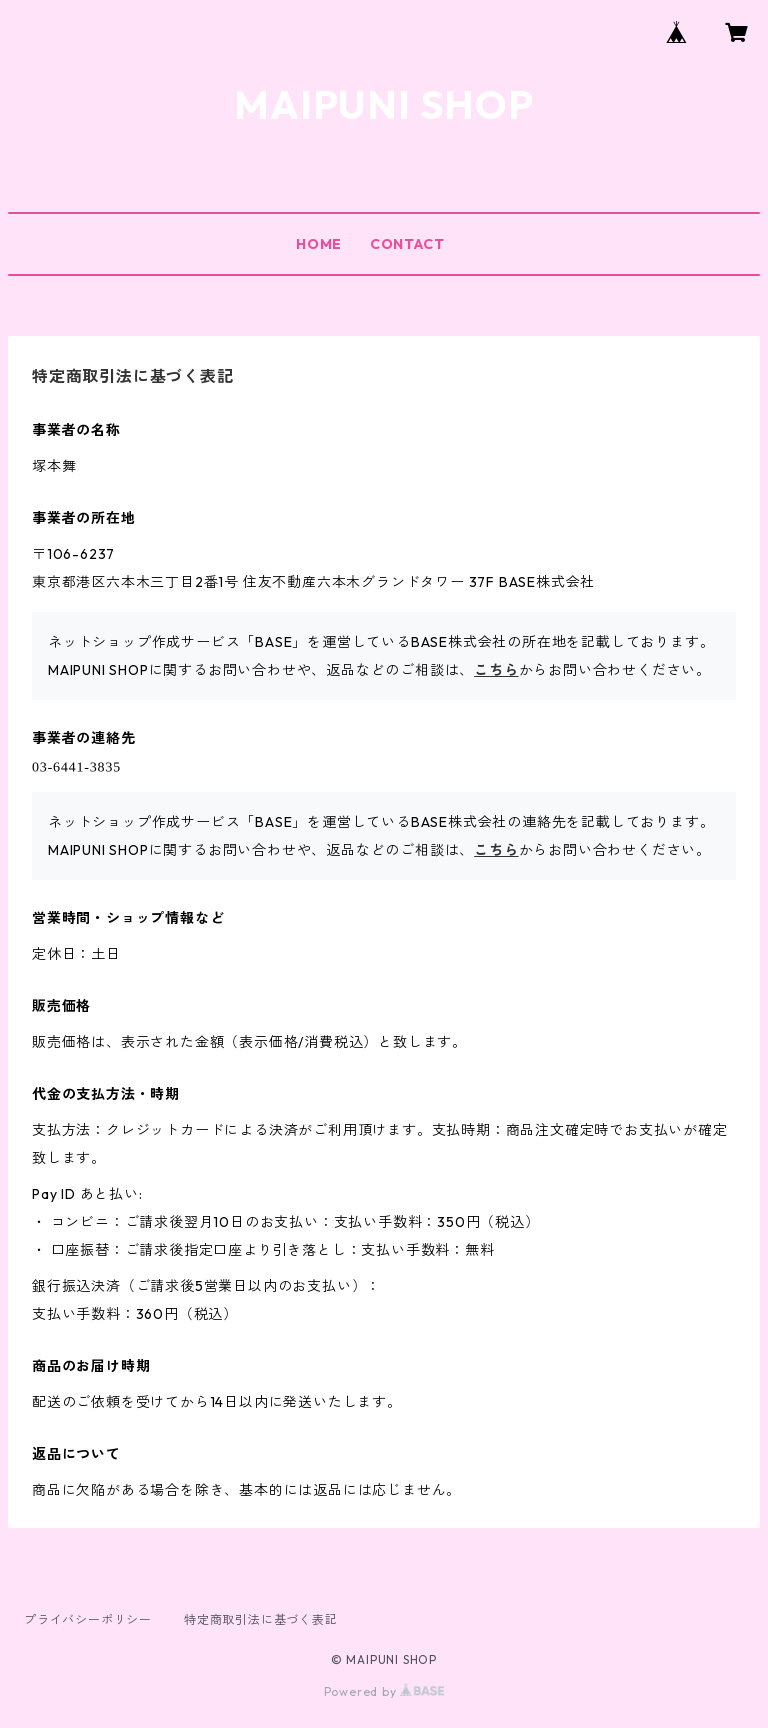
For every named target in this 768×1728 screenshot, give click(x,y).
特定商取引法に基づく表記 (261, 1619)
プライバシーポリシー (88, 1619)
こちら (496, 670)
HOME (319, 244)
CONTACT (407, 244)
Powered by (384, 1691)
